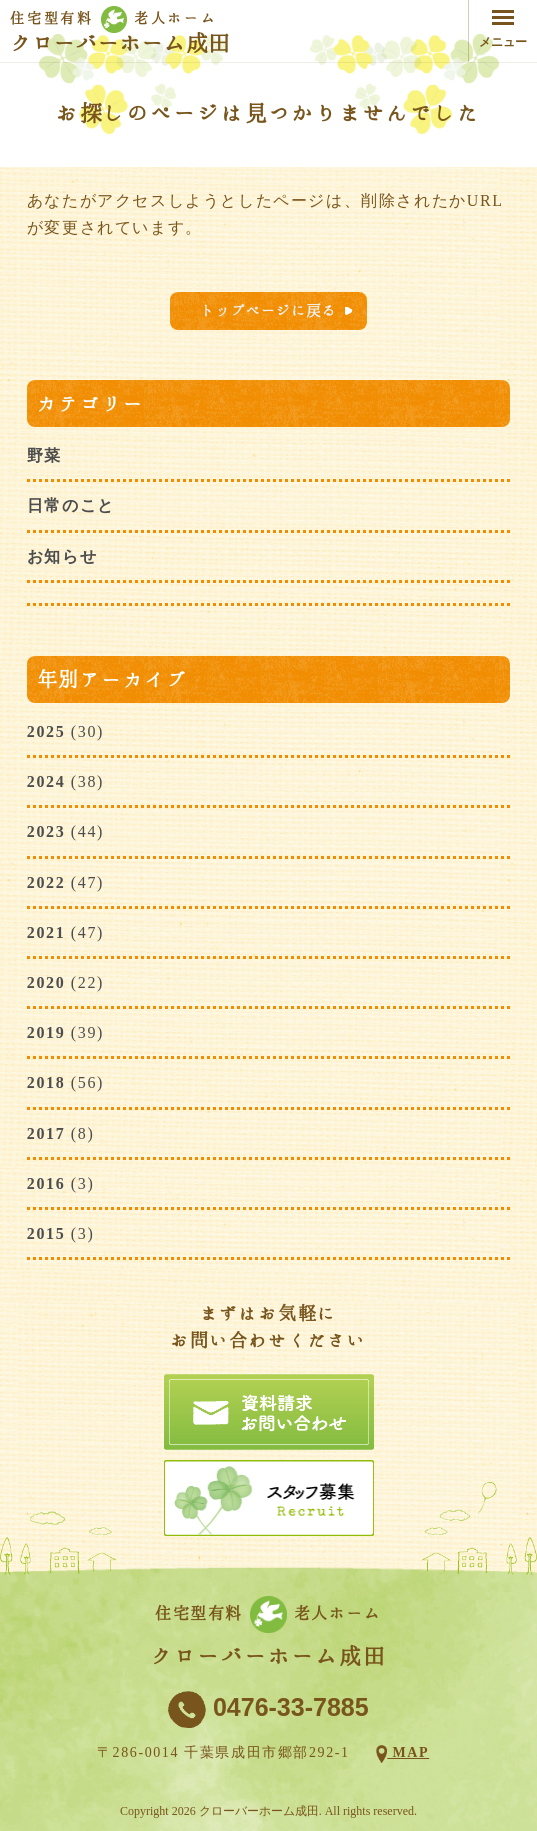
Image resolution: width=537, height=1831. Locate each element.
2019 (46, 1032)
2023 (46, 831)
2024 (46, 781)
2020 (46, 982)
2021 (46, 932)
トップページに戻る (268, 310)
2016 (46, 1183)
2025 (46, 731)
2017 (46, 1133)
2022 (46, 882)
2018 (46, 1082)
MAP (408, 1752)
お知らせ (62, 556)
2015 (46, 1233)
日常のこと (71, 505)
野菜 (44, 455)
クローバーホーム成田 (120, 43)
